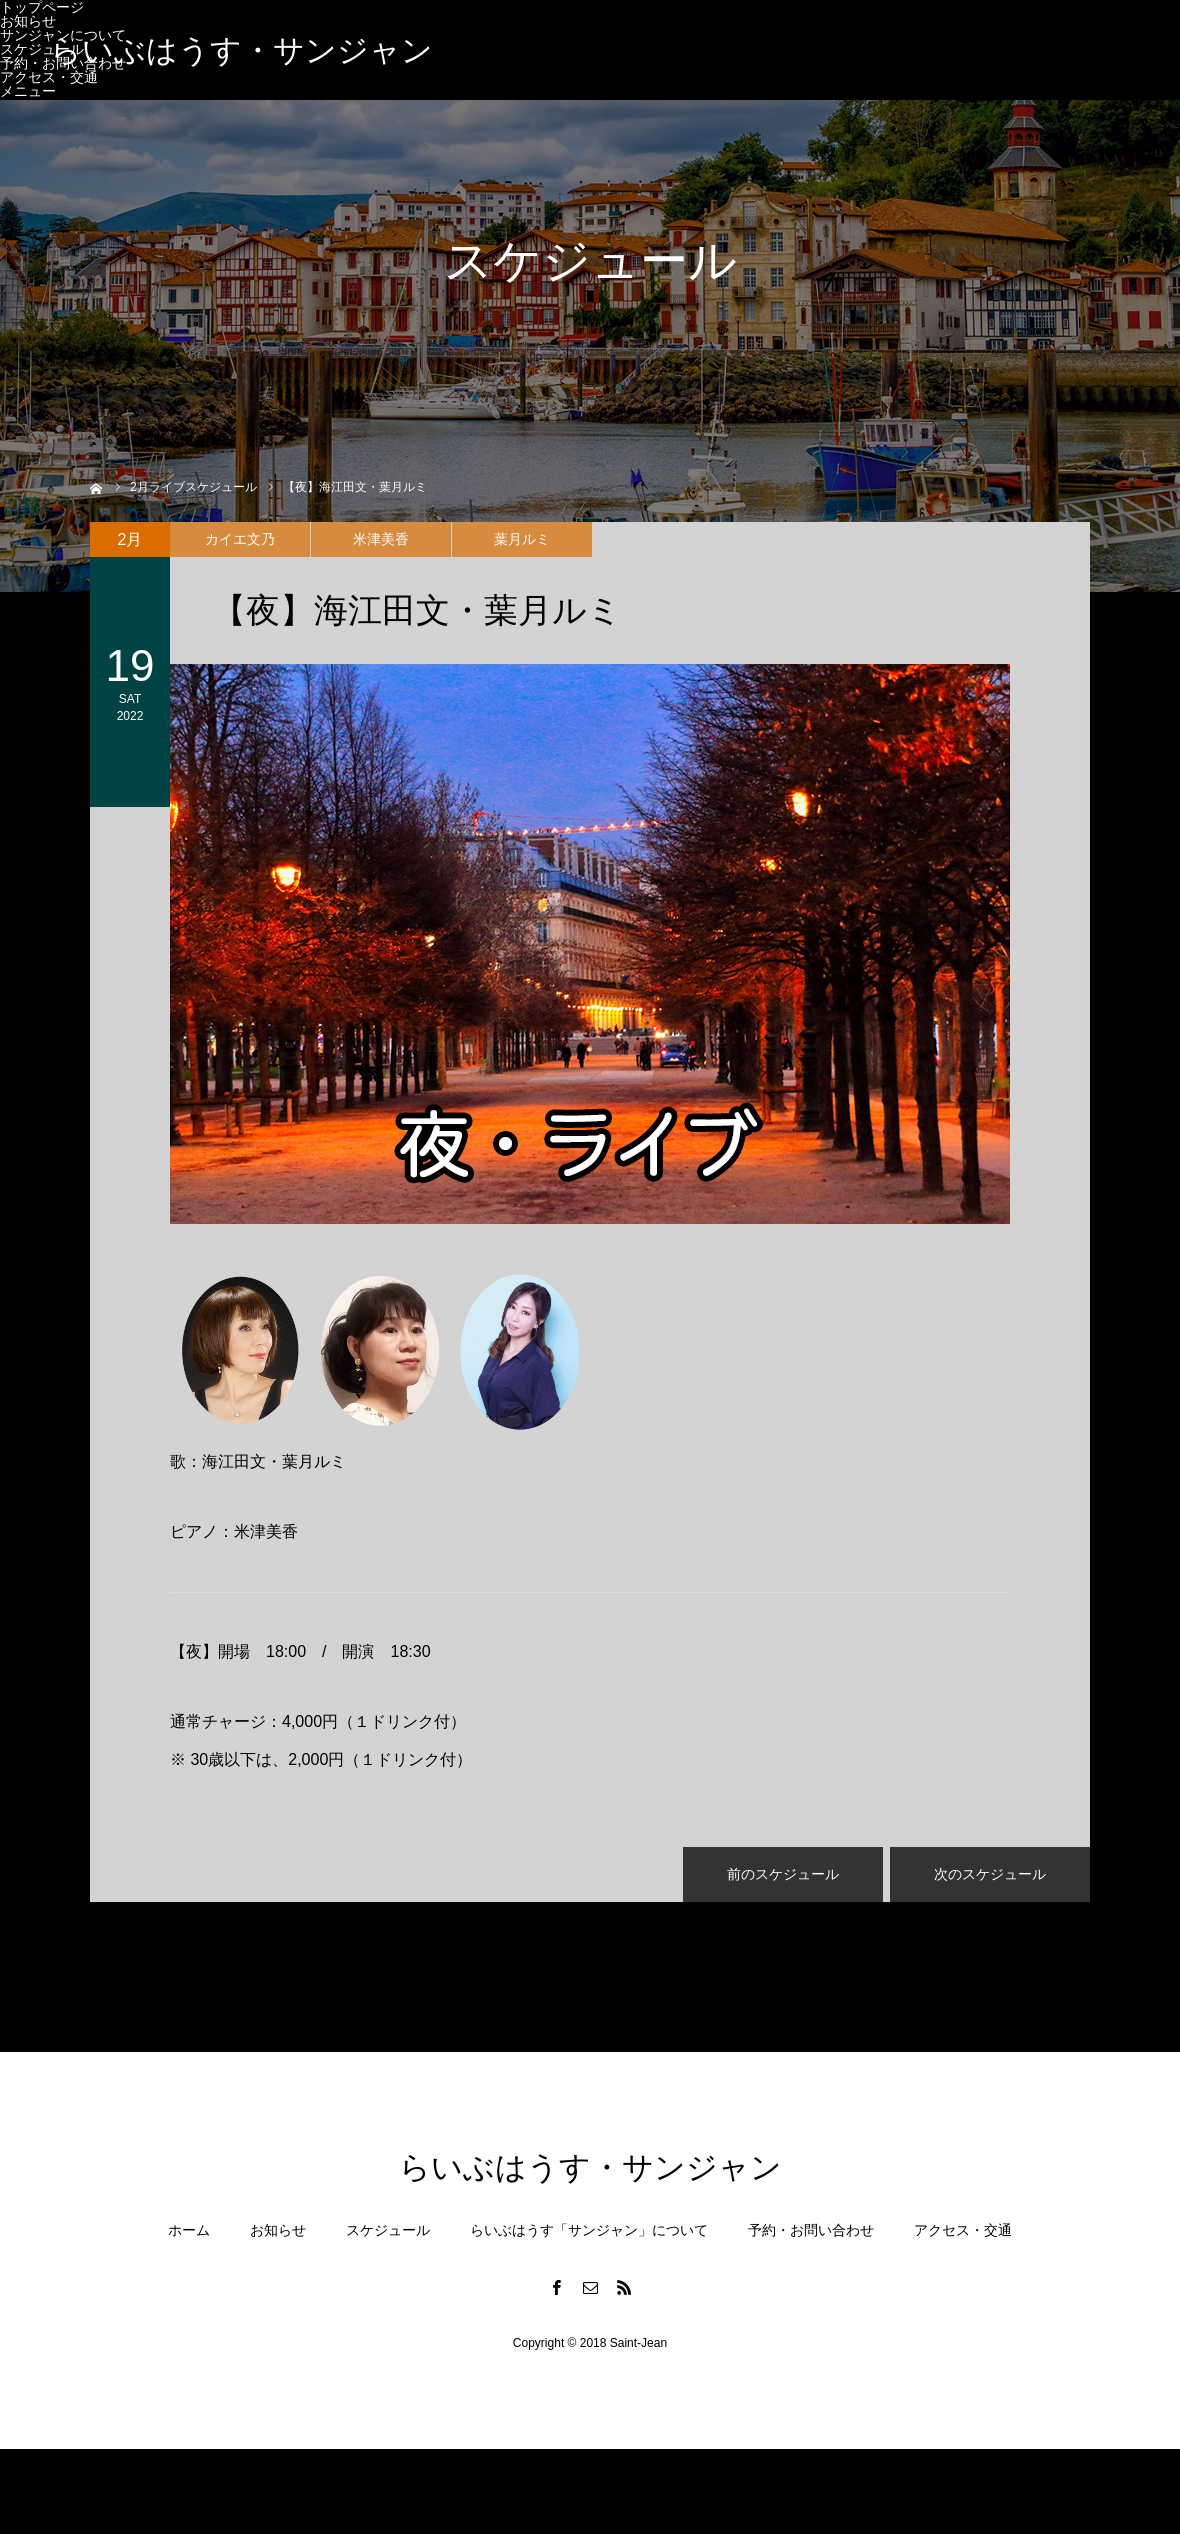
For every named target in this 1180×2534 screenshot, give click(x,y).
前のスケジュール (783, 1874)
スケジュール (42, 49)
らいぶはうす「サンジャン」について (589, 2230)
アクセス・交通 (49, 77)
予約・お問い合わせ (811, 2230)
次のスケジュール (990, 1874)
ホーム (189, 2230)
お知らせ (28, 21)
